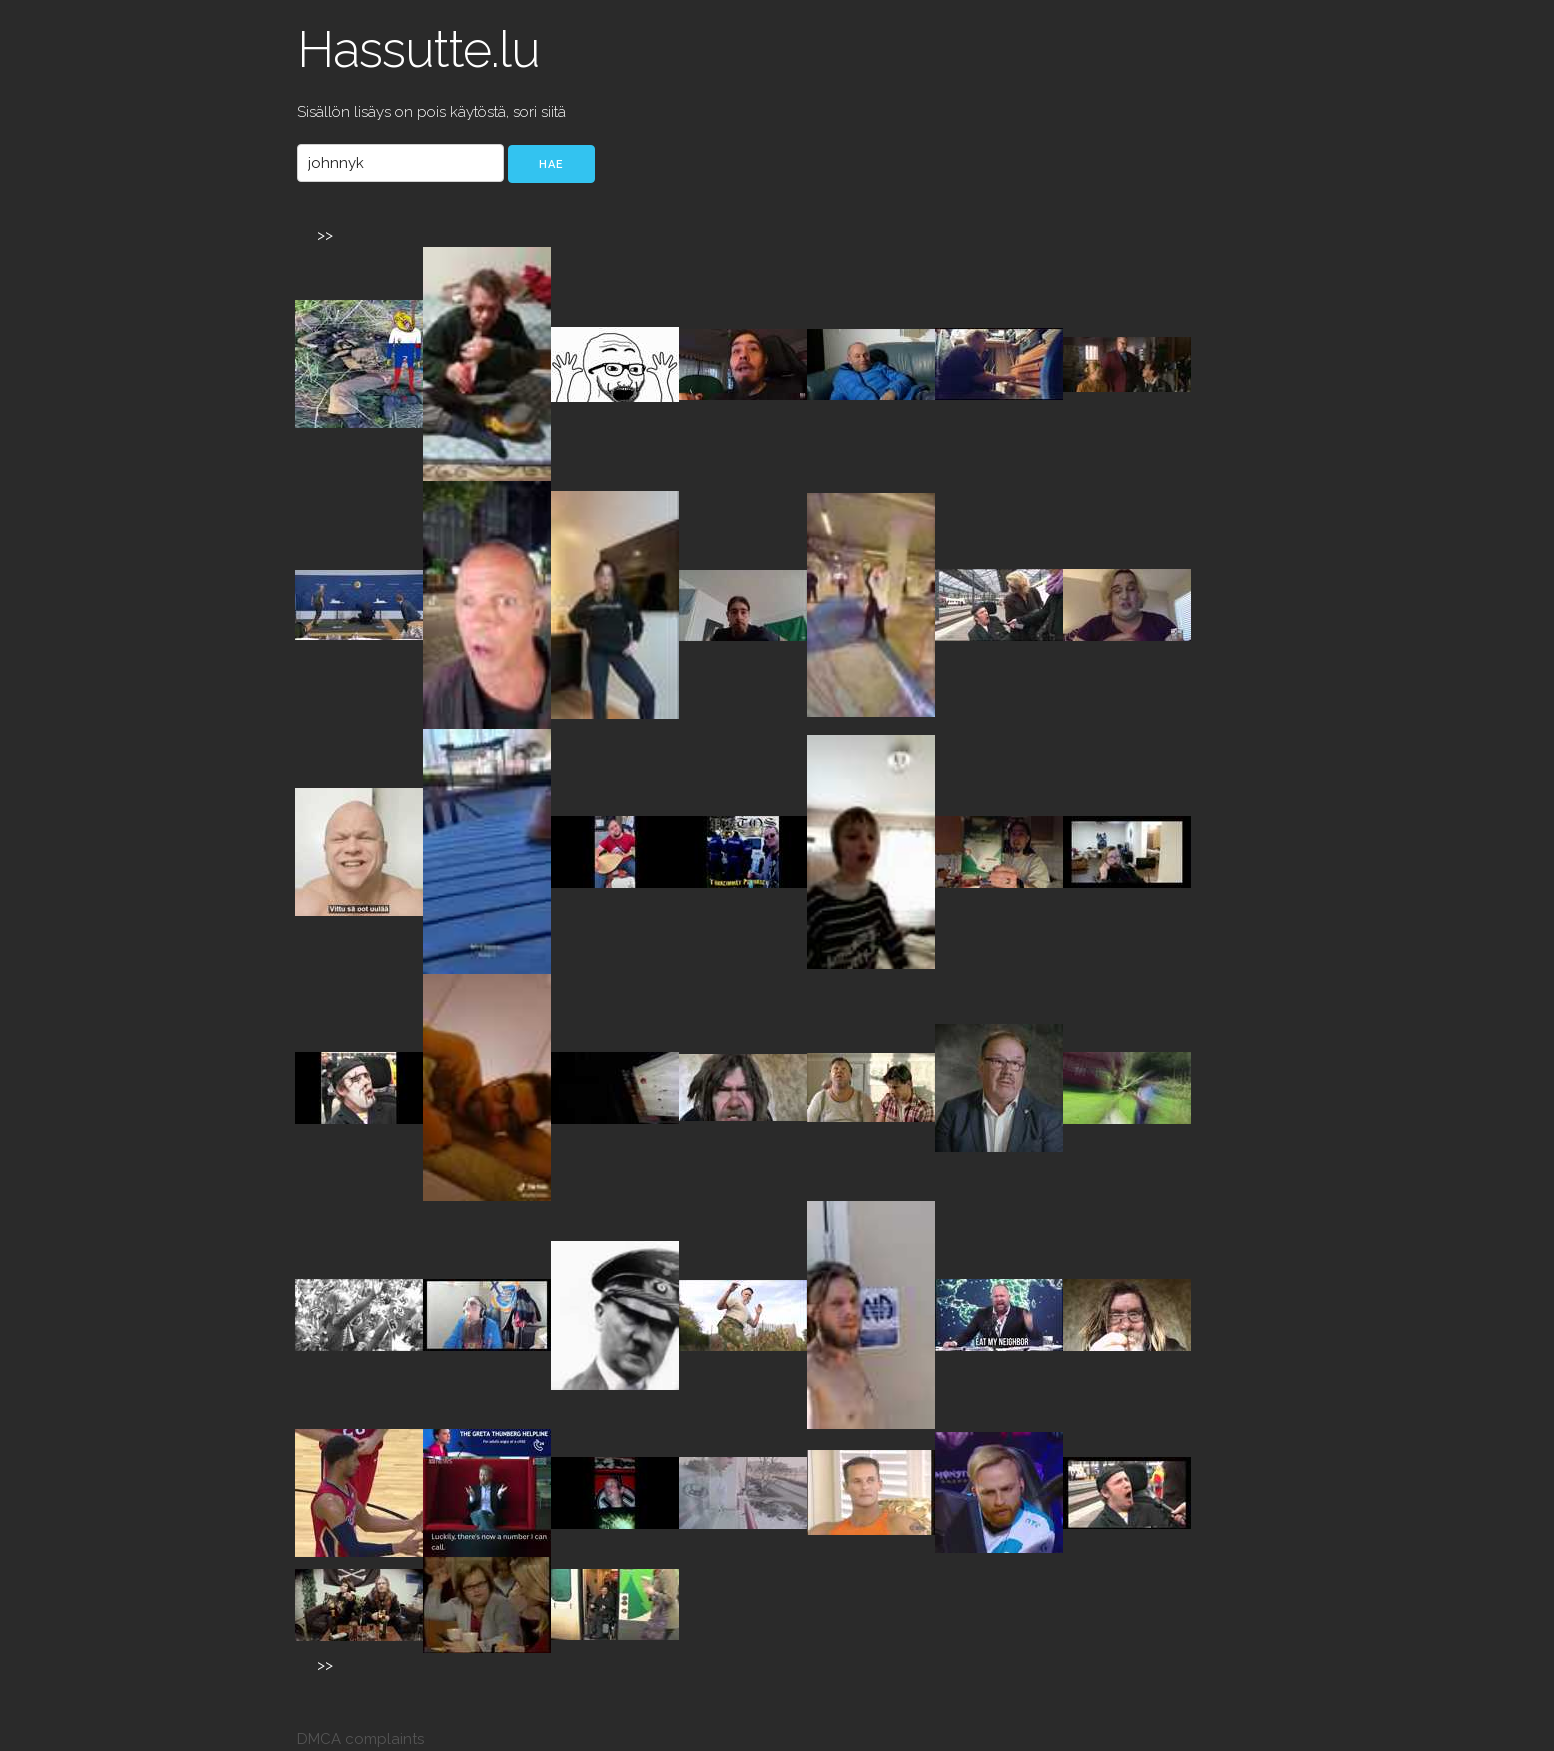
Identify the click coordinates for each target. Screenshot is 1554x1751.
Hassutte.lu (418, 49)
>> (325, 235)
